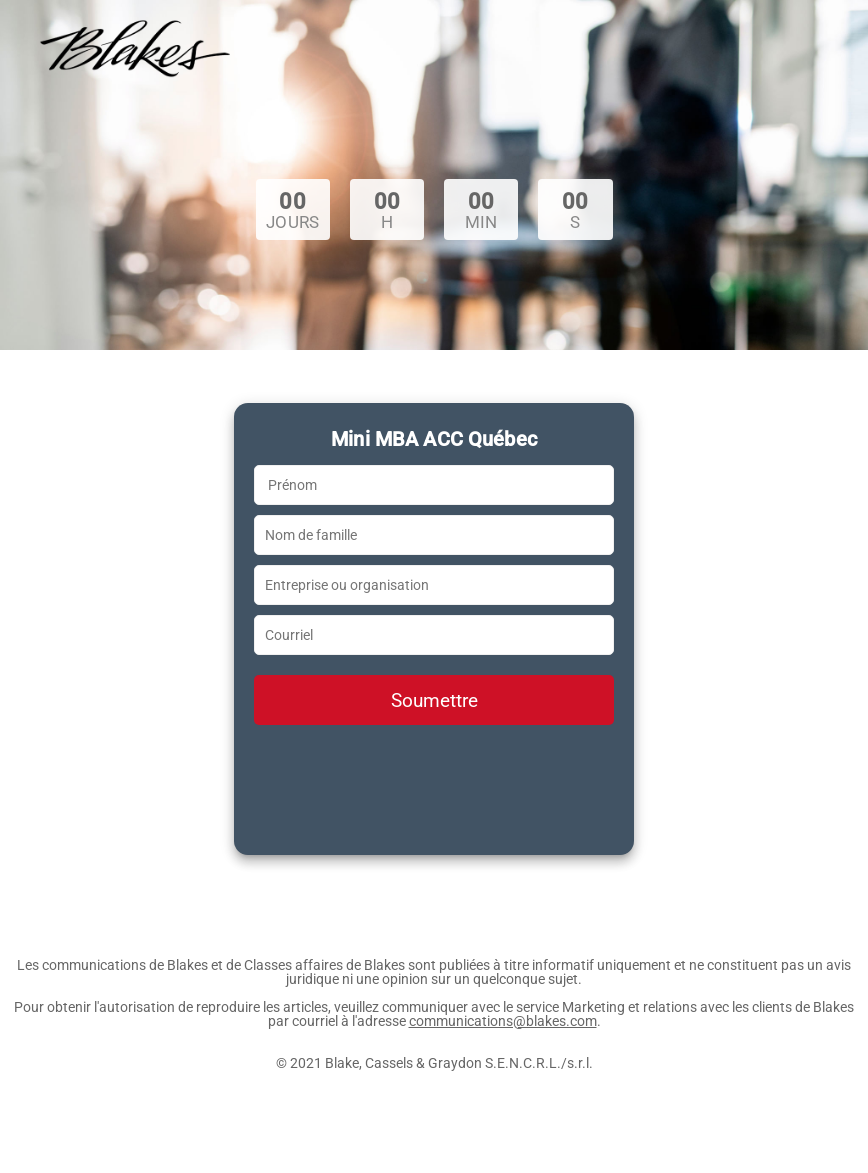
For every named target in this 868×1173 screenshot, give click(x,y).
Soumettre (434, 700)
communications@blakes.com (503, 1021)
